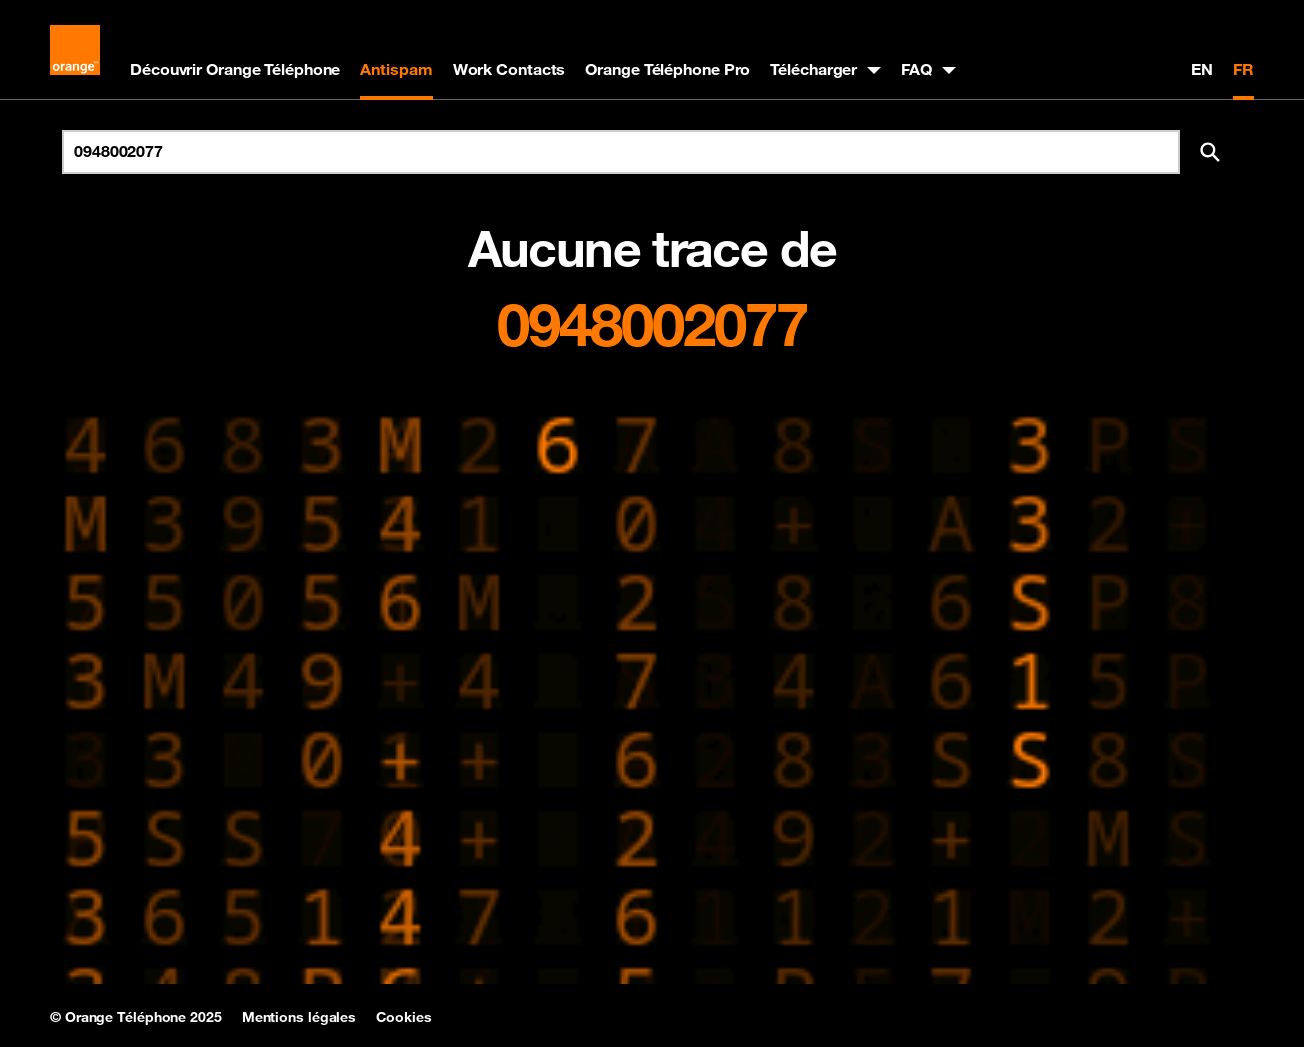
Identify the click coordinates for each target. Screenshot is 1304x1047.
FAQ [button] (916, 69)
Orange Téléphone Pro (667, 69)
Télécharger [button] (813, 69)
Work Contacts (509, 69)
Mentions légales (299, 1017)
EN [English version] (1202, 69)
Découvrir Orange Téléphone (235, 69)
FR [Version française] (1243, 69)
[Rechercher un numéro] (621, 152)
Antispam (396, 69)
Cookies (403, 1017)
